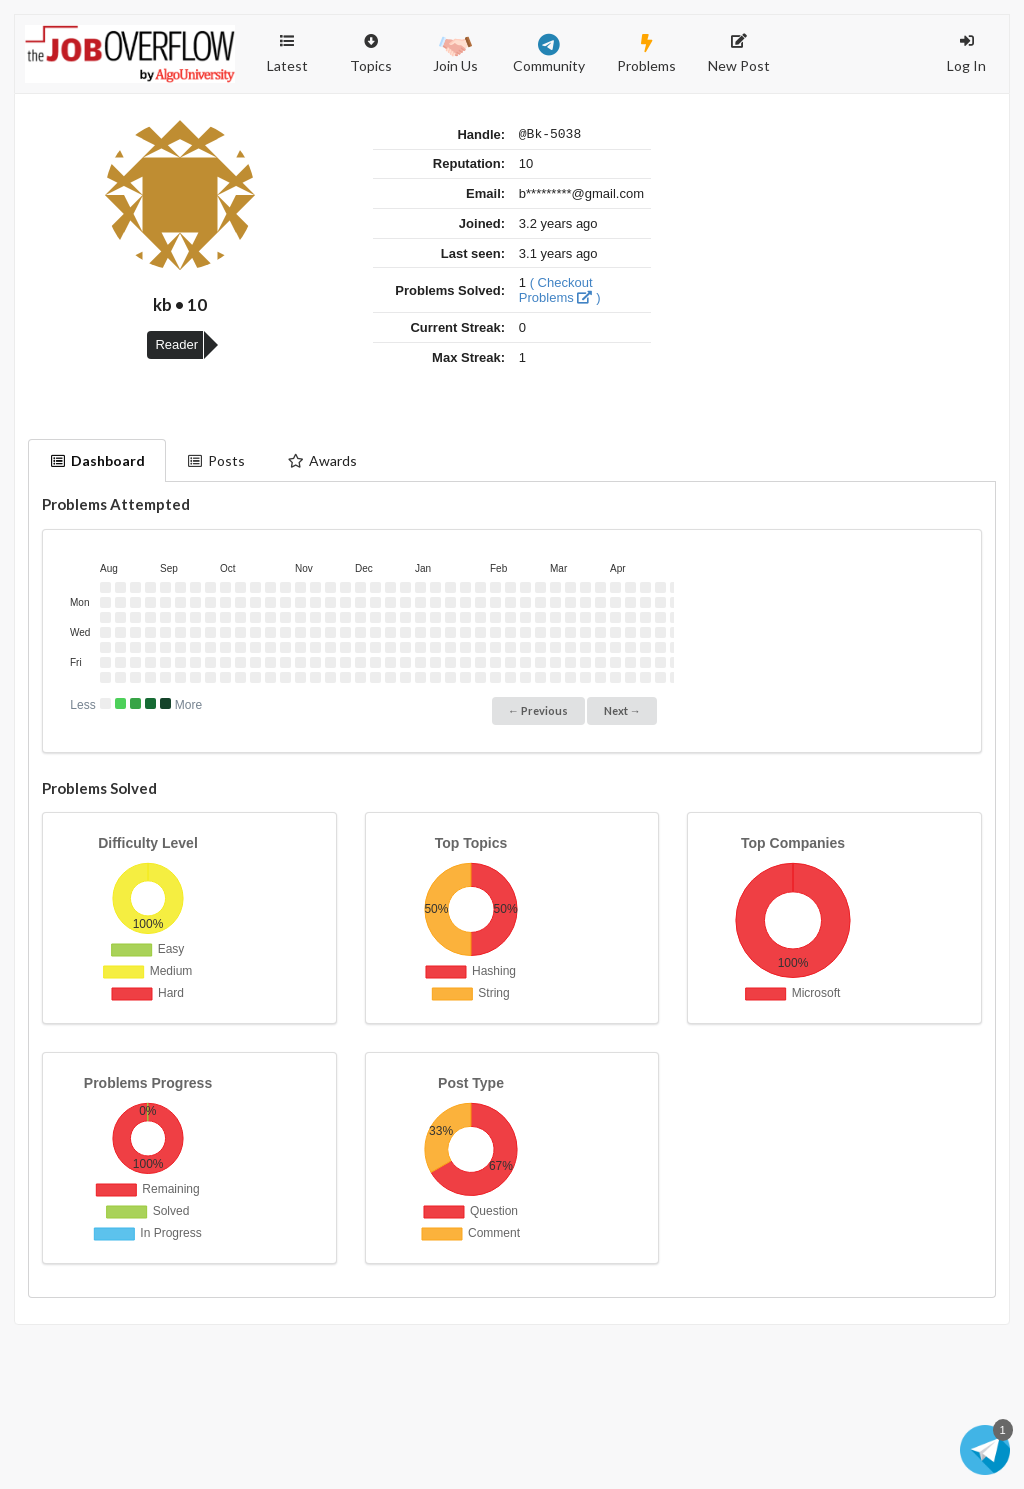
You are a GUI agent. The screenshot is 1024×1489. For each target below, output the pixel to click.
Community (549, 54)
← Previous (538, 710)
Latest (287, 54)
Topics (371, 44)
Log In (966, 54)
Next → (622, 710)
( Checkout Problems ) (560, 293)
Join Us (455, 52)
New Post (739, 54)
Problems (646, 54)
